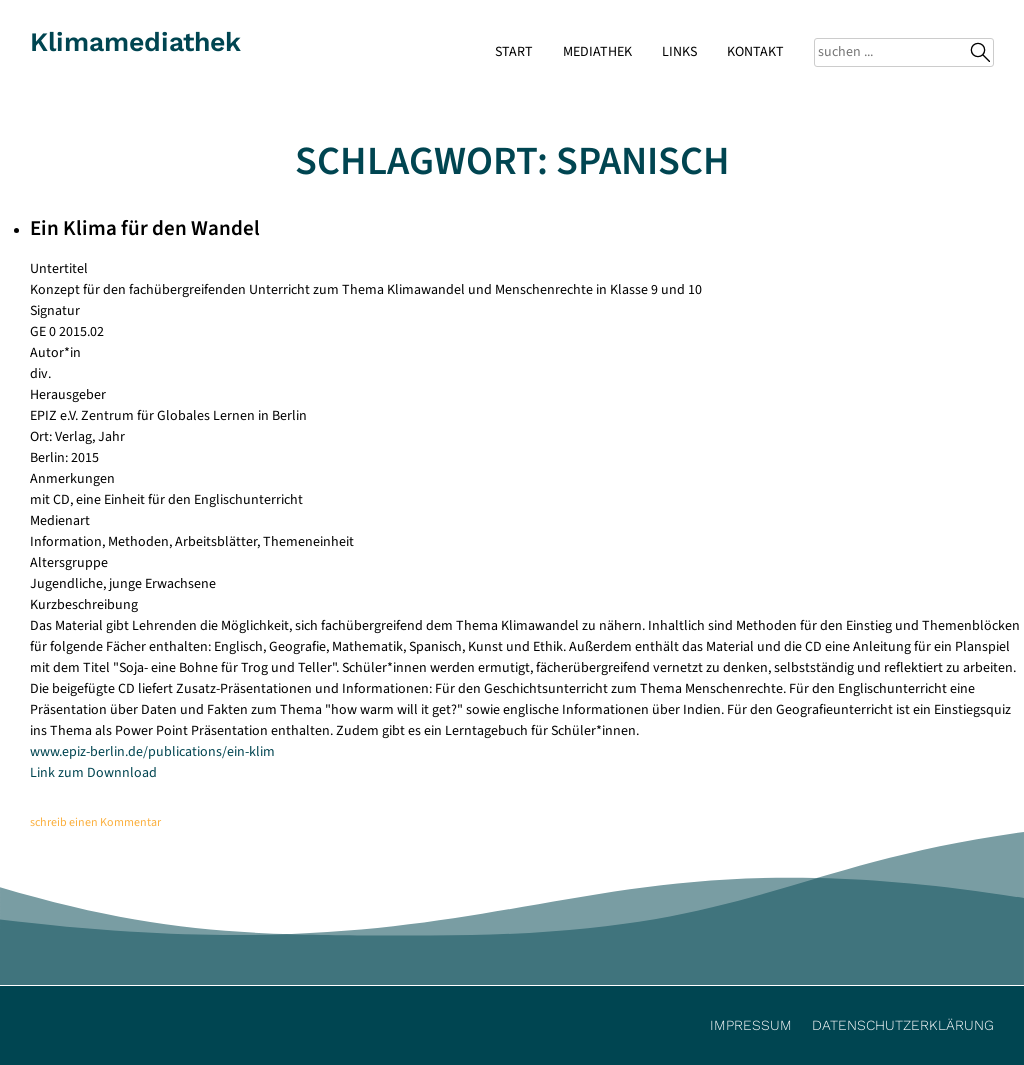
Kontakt (755, 52)
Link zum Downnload (93, 773)
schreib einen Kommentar (95, 822)
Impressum (751, 1025)
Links (679, 52)
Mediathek (597, 52)
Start (514, 52)
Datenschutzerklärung (903, 1025)
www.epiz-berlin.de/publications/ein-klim (152, 752)
